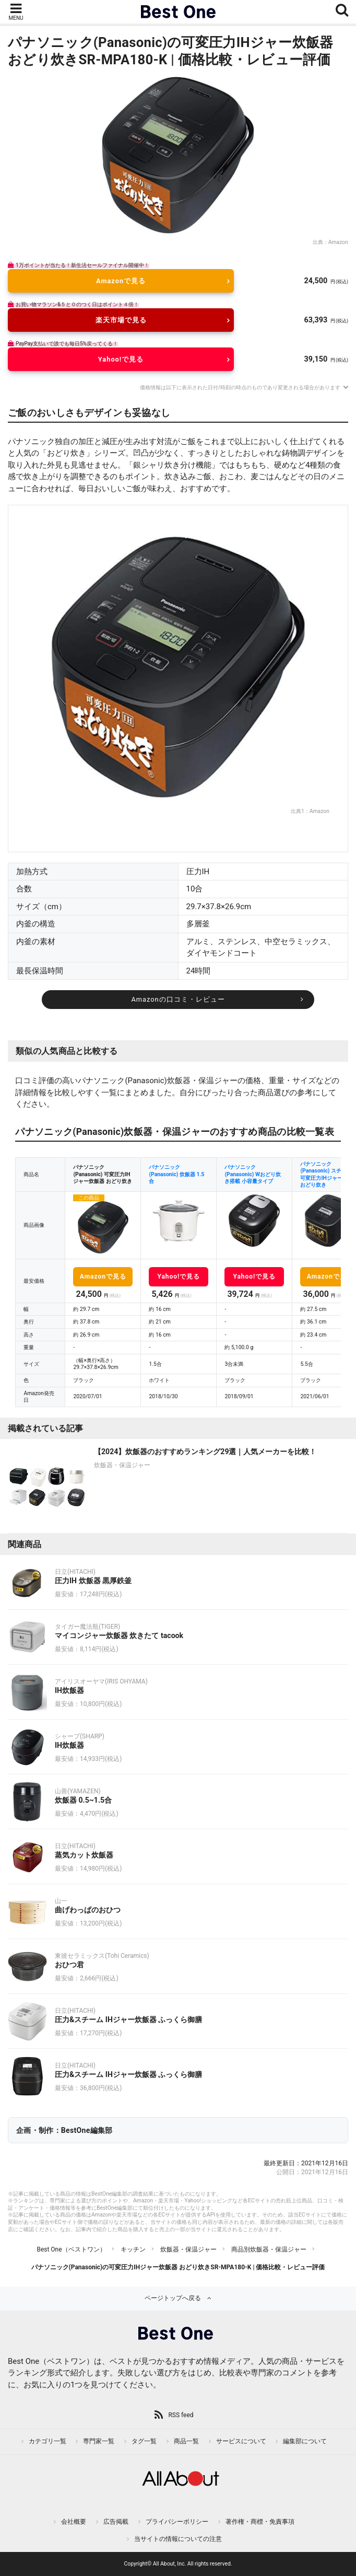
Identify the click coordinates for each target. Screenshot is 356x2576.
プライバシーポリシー (177, 2521)
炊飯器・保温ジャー (188, 2249)
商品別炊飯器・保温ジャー (268, 2249)
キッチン (133, 2249)
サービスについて (241, 2441)
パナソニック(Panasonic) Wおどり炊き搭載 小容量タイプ (252, 1174)
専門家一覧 (98, 2441)
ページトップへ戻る (173, 2298)
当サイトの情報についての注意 (178, 2539)
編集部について (305, 2441)
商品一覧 (186, 2441)
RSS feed (180, 2415)
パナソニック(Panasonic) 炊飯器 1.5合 (176, 1174)
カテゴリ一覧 (47, 2441)
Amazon (338, 242)
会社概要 (73, 2521)
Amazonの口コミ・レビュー (177, 999)
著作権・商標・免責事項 (260, 2521)
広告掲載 (115, 2521)
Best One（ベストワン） (71, 2249)
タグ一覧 (144, 2441)
